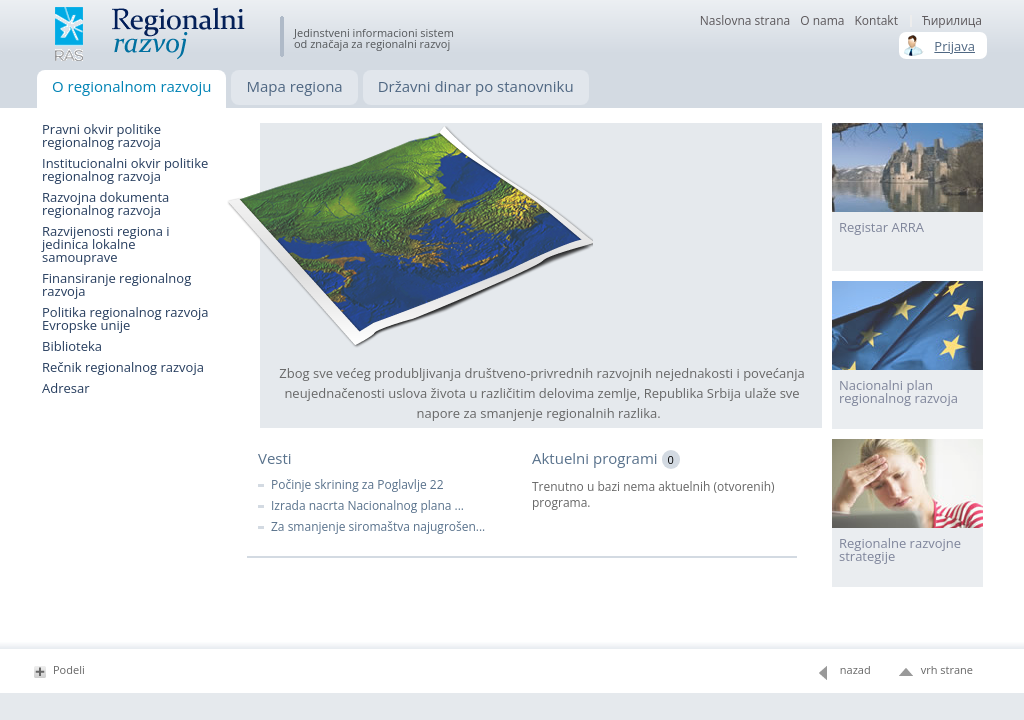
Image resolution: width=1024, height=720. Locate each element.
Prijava (954, 46)
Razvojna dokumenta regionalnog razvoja (105, 204)
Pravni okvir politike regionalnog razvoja (101, 136)
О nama (822, 21)
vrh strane (947, 669)
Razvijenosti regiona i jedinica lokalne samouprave (106, 244)
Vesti (275, 458)
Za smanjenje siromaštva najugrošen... (378, 527)
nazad (855, 669)
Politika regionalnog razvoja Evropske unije (125, 319)
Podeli (69, 669)
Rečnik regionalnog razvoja (123, 367)
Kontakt (875, 21)
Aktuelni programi (606, 458)
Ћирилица (952, 21)
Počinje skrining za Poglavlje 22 (357, 485)
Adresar (66, 388)
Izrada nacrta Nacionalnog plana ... (367, 506)
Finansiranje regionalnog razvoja (116, 285)
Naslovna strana (745, 21)
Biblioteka (72, 346)
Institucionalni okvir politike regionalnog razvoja (125, 170)
